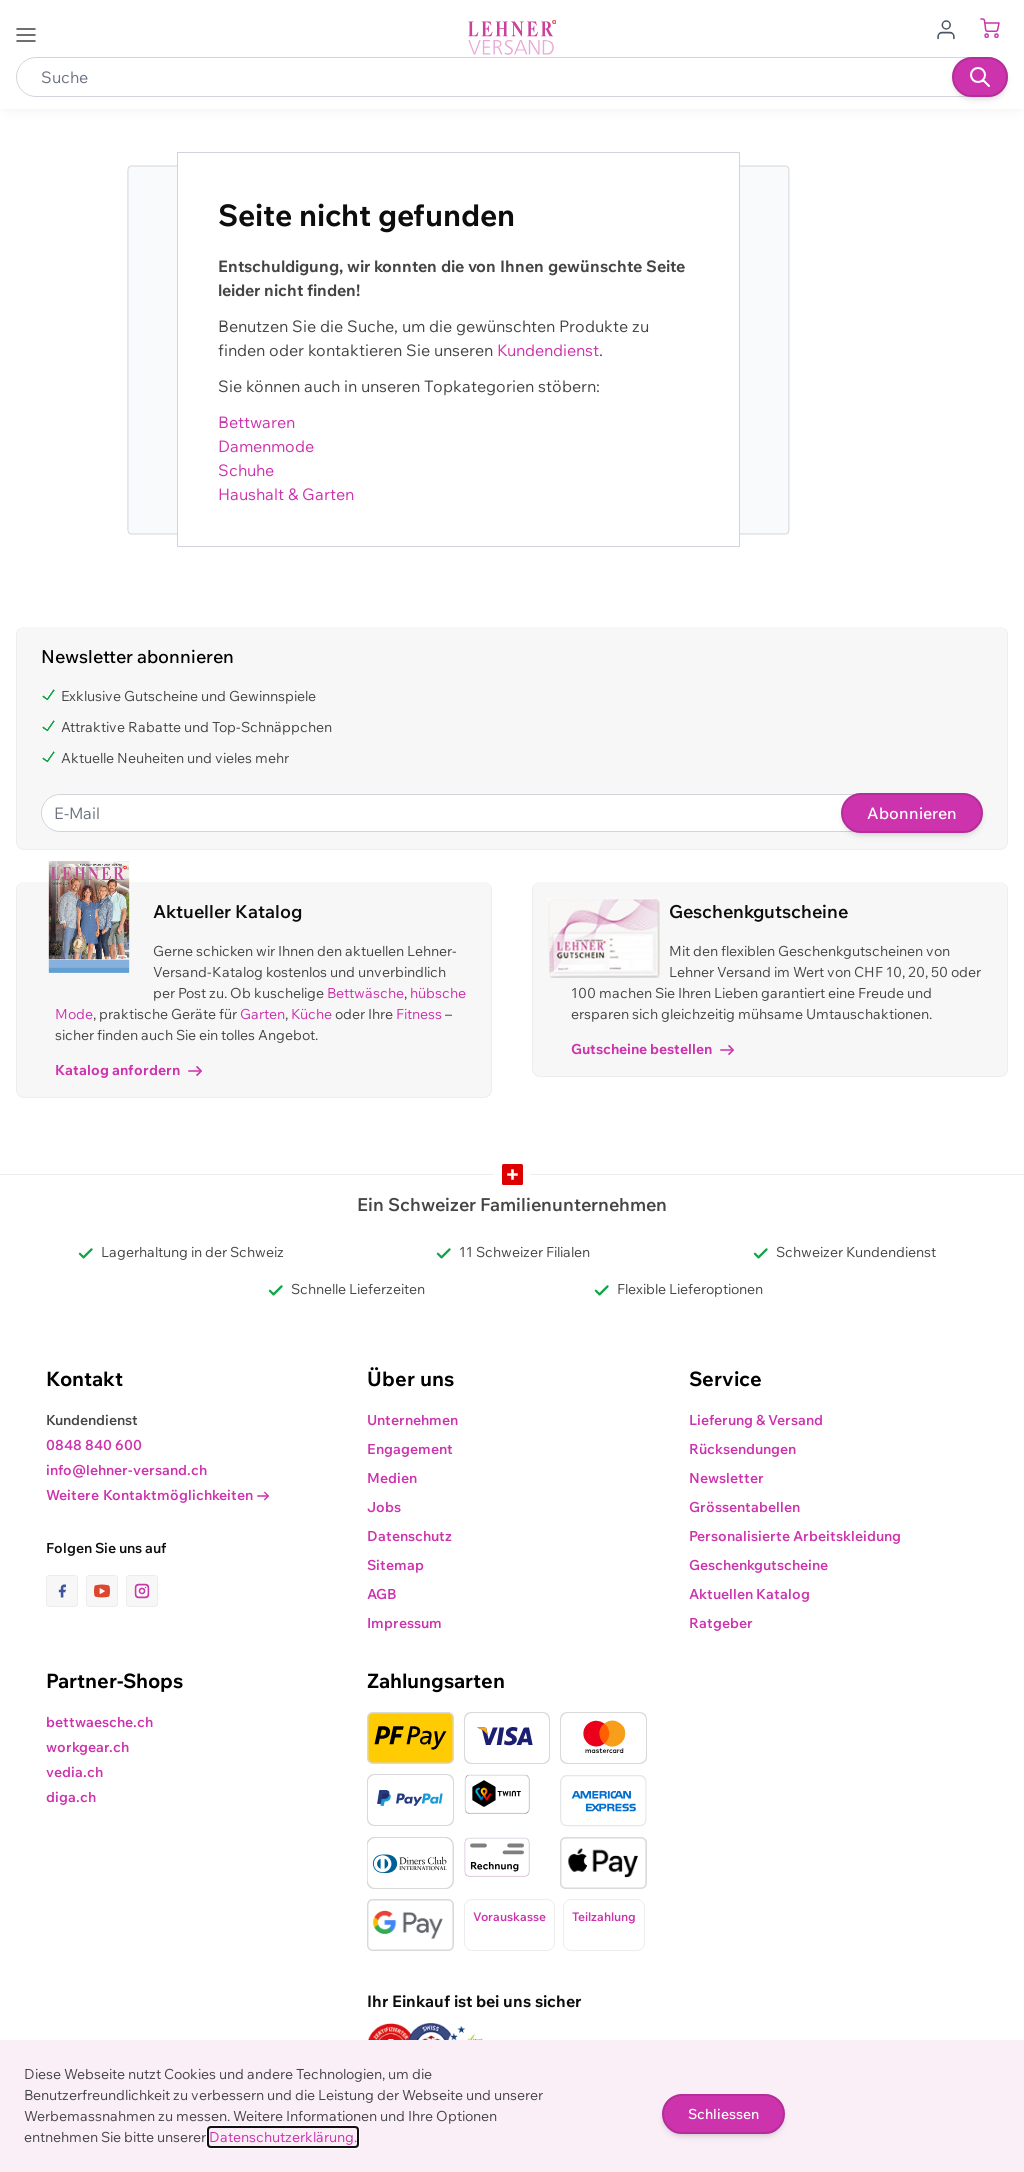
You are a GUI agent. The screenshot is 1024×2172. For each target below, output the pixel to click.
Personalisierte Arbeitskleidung (795, 1536)
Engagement (410, 1449)
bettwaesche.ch (99, 1722)
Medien (392, 1478)
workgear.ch (87, 1747)
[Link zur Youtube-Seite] (106, 1591)
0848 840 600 (94, 1445)
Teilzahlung (604, 1916)
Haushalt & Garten (286, 494)
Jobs (384, 1507)
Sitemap (395, 1565)
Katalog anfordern (128, 1070)
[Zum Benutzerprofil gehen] (952, 28)
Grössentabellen (744, 1507)
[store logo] (512, 37)
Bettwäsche (365, 993)
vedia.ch (74, 1772)
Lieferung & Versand (756, 1420)
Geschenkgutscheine (758, 1565)
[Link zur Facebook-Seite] (66, 1591)
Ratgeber (721, 1623)
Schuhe (246, 470)
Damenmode (266, 446)
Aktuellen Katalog (749, 1594)
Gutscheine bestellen (652, 1049)
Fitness (419, 1014)
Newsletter (726, 1478)
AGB (382, 1594)
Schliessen (723, 2114)
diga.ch (71, 1797)
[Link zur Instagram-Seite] (142, 1591)
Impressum (404, 1623)
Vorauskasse (509, 1916)
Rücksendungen (742, 1449)
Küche (311, 1014)
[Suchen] (980, 77)
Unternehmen (412, 1420)
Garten (262, 1014)
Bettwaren (256, 422)
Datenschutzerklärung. (283, 2137)
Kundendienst (548, 350)
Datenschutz (409, 1536)
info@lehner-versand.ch (126, 1470)
